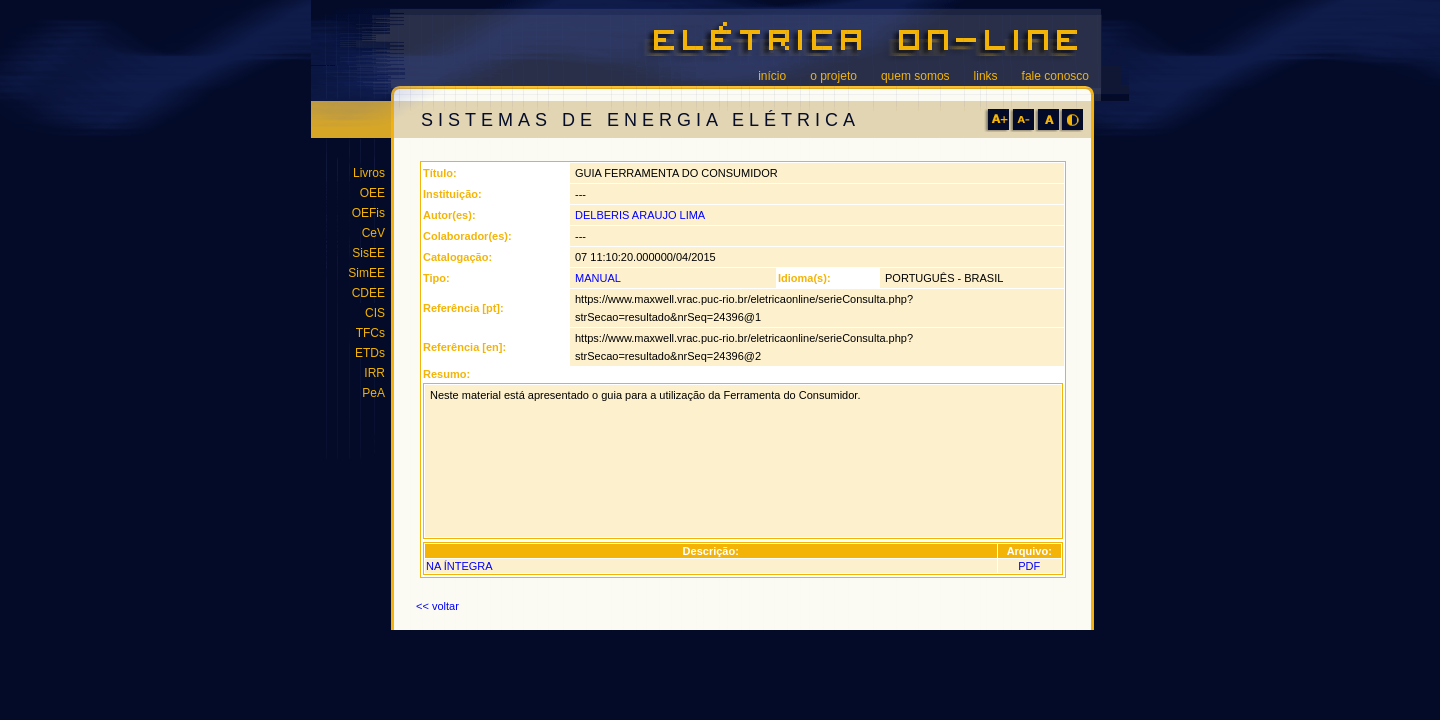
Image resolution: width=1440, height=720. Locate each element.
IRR (374, 373)
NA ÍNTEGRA (459, 566)
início (772, 76)
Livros (369, 173)
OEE (372, 193)
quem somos (915, 76)
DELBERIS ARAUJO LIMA (640, 215)
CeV (373, 233)
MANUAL (598, 278)
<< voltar (437, 606)
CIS (375, 313)
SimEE (366, 273)
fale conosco (1055, 76)
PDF (1029, 566)
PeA (373, 393)
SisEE (368, 253)
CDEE (368, 293)
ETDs (370, 353)
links (986, 76)
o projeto (833, 76)
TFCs (370, 333)
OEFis (368, 213)
